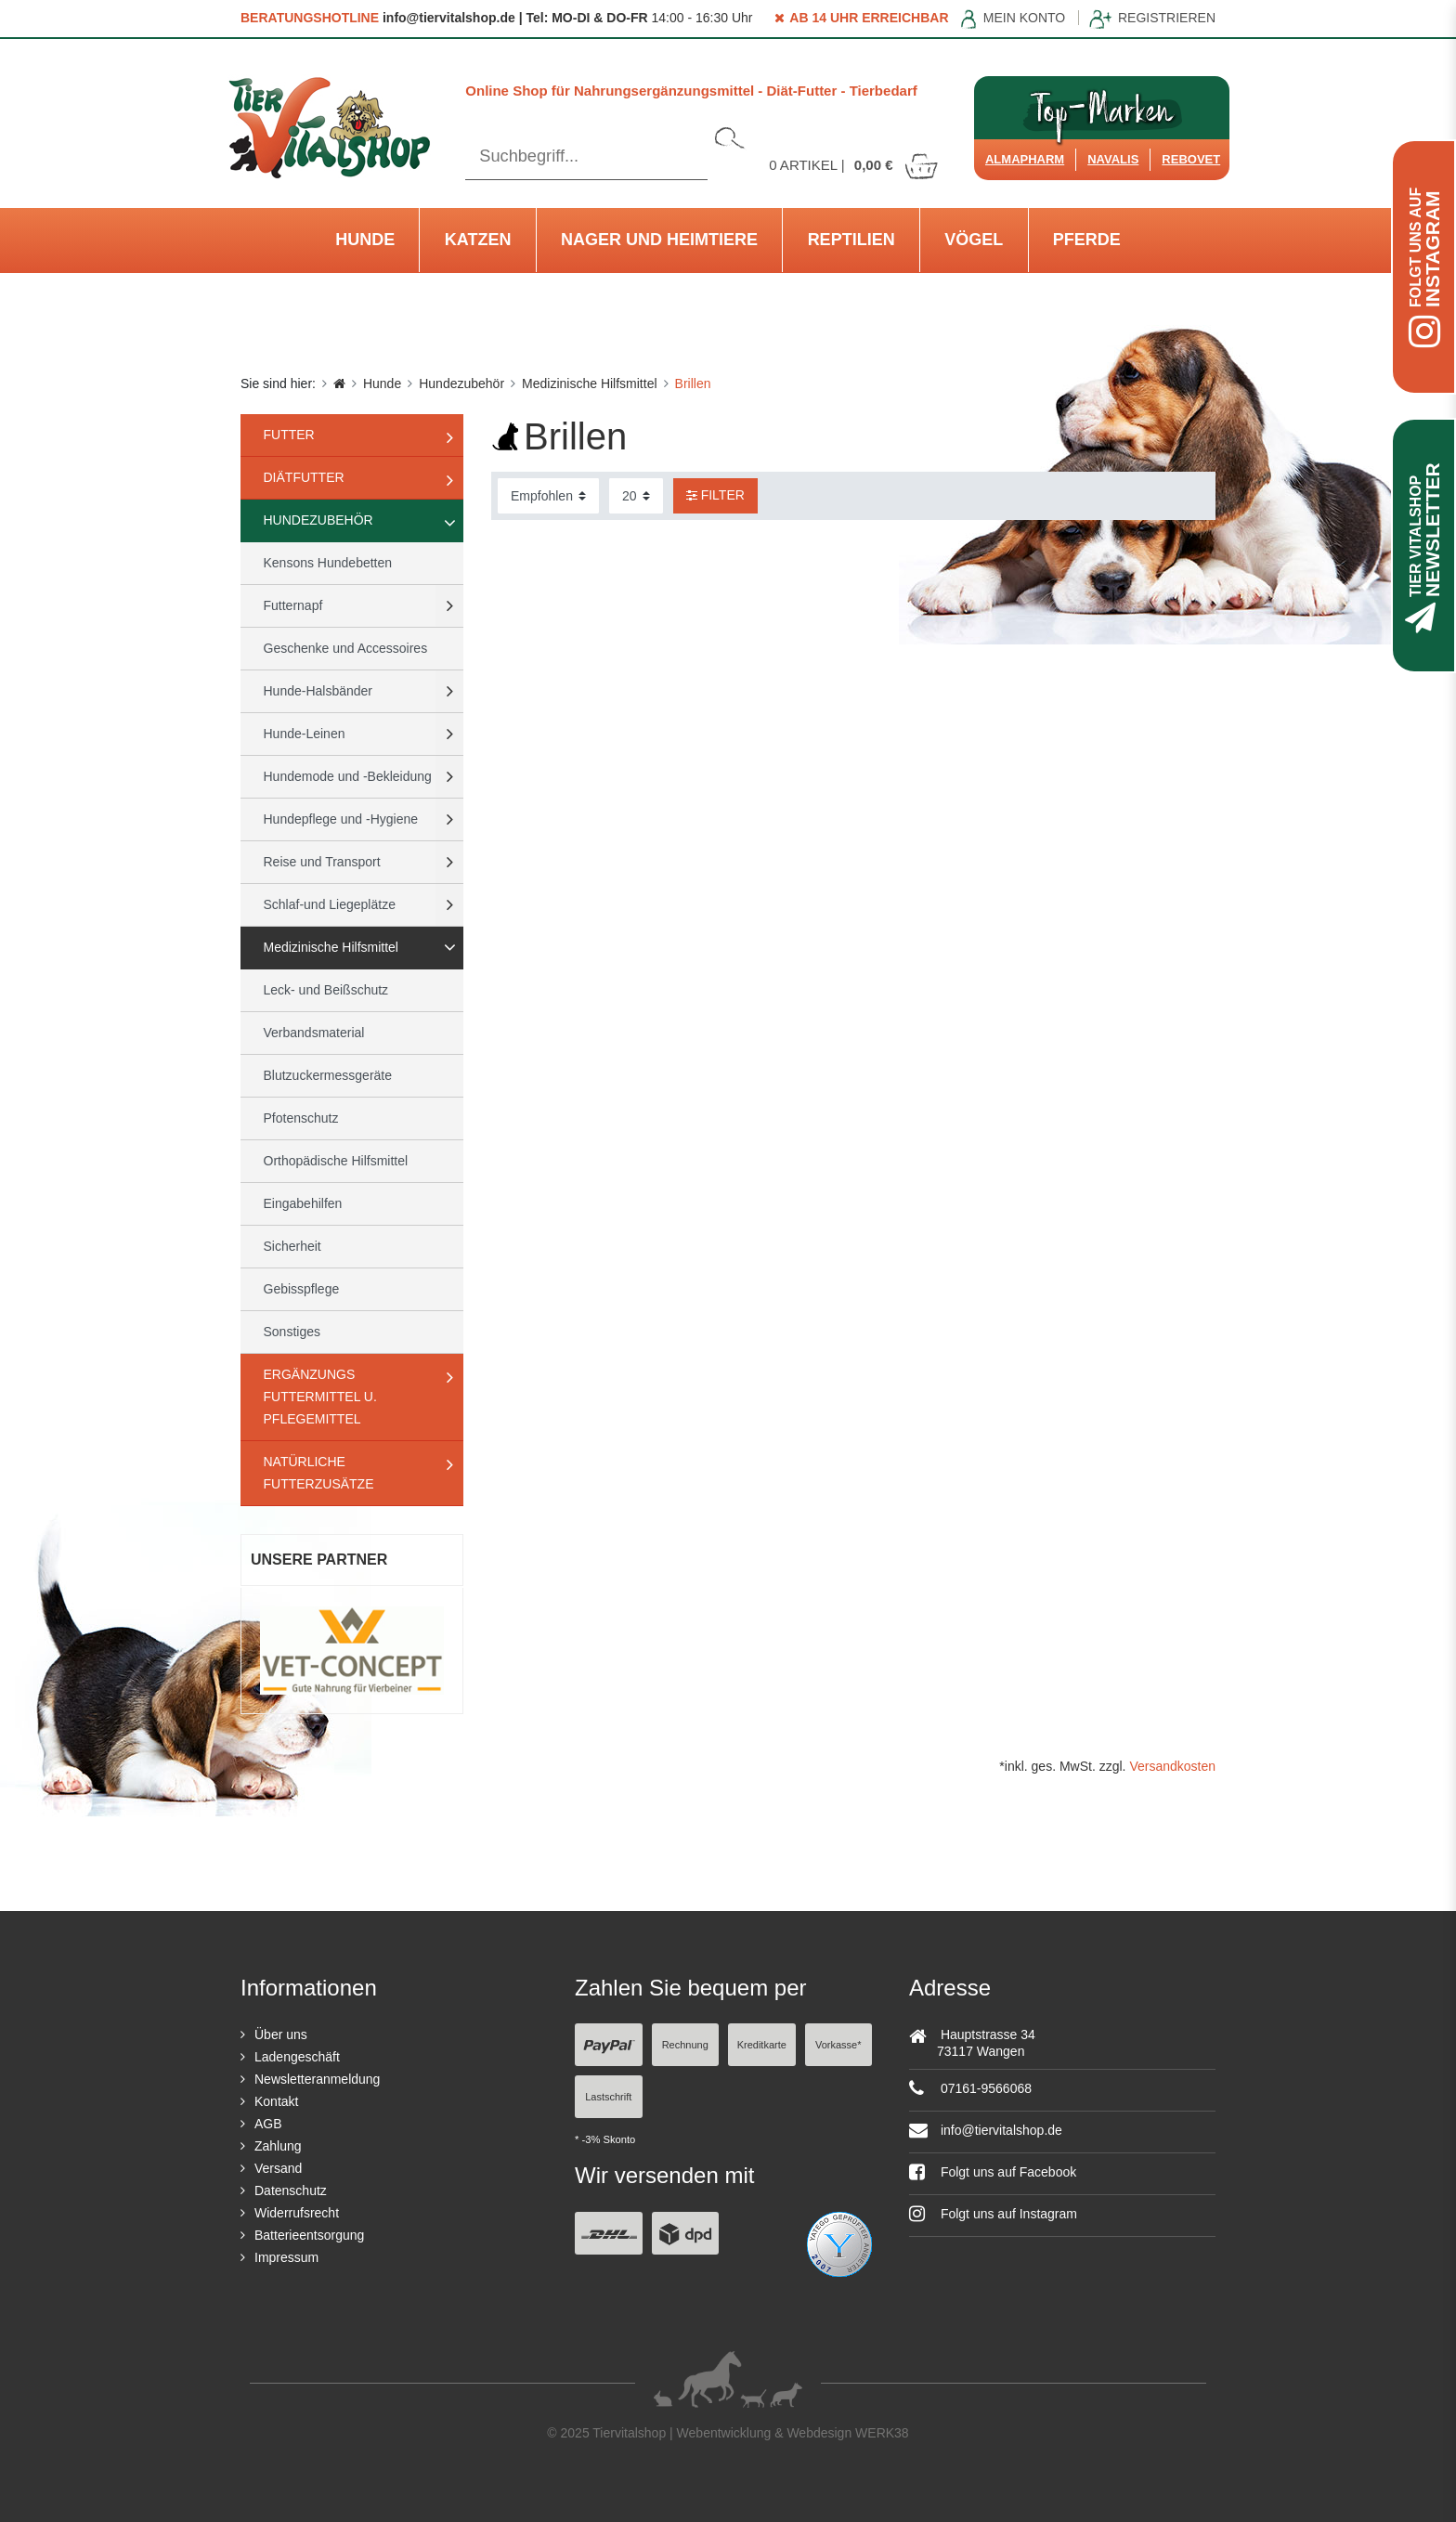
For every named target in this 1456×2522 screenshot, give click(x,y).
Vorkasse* (838, 2044)
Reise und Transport (322, 861)
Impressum (286, 2257)
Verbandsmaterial (314, 1032)
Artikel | (854, 165)
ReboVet (1191, 159)
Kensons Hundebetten (328, 562)
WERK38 (882, 2432)
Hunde (365, 239)
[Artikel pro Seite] (636, 496)
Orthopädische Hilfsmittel (336, 1160)
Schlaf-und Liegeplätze (330, 904)
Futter (289, 434)
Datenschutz (290, 2190)
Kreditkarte (761, 2044)
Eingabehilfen (303, 1203)
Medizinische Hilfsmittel (589, 383)
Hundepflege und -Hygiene (341, 819)
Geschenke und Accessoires (346, 648)
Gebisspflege (302, 1288)
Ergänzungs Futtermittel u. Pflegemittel (320, 1396)
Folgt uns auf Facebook (992, 2171)
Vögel (973, 239)
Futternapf (293, 605)
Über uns (280, 2034)
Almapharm (1024, 159)
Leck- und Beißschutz (326, 989)
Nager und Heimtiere (659, 239)
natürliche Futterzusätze (319, 1472)
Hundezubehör (461, 383)
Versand (278, 2168)
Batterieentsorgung (309, 2235)
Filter (715, 495)
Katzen (478, 239)
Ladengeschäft (297, 2056)
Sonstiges (292, 1331)
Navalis (1112, 159)
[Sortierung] (548, 496)
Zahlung (278, 2145)
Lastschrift (608, 2096)
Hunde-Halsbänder (318, 690)
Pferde (1087, 239)
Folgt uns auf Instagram (993, 2213)
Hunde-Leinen (304, 733)
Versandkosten (1172, 1766)
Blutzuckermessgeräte (328, 1075)
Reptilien (851, 239)
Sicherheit (292, 1246)
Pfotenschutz (301, 1118)
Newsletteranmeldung (317, 2079)
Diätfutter (304, 477)
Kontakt (276, 2101)
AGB (268, 2123)
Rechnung (685, 2044)
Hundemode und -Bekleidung (348, 776)
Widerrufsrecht (296, 2212)
